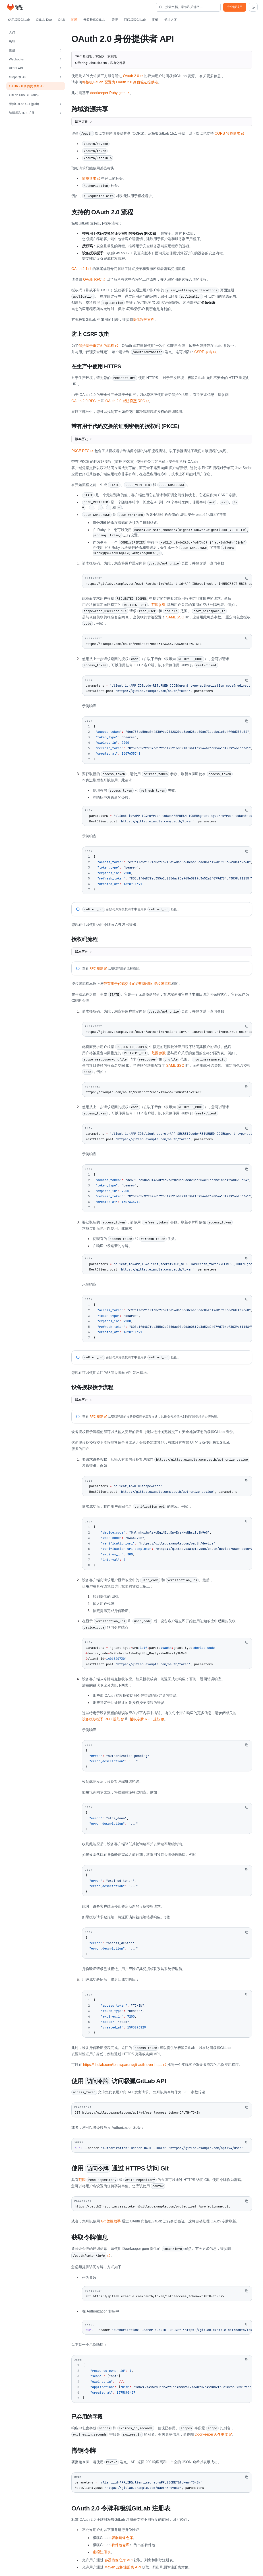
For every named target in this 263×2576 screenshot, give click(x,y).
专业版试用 (234, 7)
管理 (115, 19)
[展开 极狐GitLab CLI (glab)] (60, 103)
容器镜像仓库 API (118, 2557)
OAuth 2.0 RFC (85, 400)
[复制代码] (246, 577)
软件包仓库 (120, 2542)
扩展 (74, 19)
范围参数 (158, 603)
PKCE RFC (82, 450)
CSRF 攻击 (205, 351)
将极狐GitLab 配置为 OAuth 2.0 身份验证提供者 (120, 82)
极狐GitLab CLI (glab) (24, 104)
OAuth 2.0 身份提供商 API (27, 86)
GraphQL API (18, 77)
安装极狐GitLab (94, 19)
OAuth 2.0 (133, 76)
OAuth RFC (94, 279)
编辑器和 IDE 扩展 (22, 113)
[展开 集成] (60, 50)
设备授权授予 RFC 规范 (103, 1717)
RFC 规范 (98, 967)
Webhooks (16, 59)
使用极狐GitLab (19, 19)
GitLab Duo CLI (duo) (24, 95)
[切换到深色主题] (253, 7)
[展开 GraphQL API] (60, 77)
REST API (16, 68)
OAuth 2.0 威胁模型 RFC (127, 400)
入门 (12, 32)
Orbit (61, 19)
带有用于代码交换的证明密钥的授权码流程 (137, 982)
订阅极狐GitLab (135, 19)
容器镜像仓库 (122, 2535)
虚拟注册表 (102, 2549)
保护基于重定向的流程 (98, 345)
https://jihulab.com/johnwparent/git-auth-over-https (124, 2063)
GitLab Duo (44, 19)
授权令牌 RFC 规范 (147, 1717)
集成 (12, 50)
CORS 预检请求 (229, 133)
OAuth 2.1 (81, 268)
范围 (82, 2178)
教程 (12, 41)
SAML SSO (175, 616)
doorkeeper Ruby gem (109, 93)
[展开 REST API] (60, 68)
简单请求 (91, 178)
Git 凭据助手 (111, 2219)
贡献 (155, 19)
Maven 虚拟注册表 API (122, 2564)
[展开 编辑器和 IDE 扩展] (60, 112)
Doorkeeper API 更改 (213, 2432)
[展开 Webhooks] (60, 59)
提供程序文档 (143, 319)
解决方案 (170, 19)
